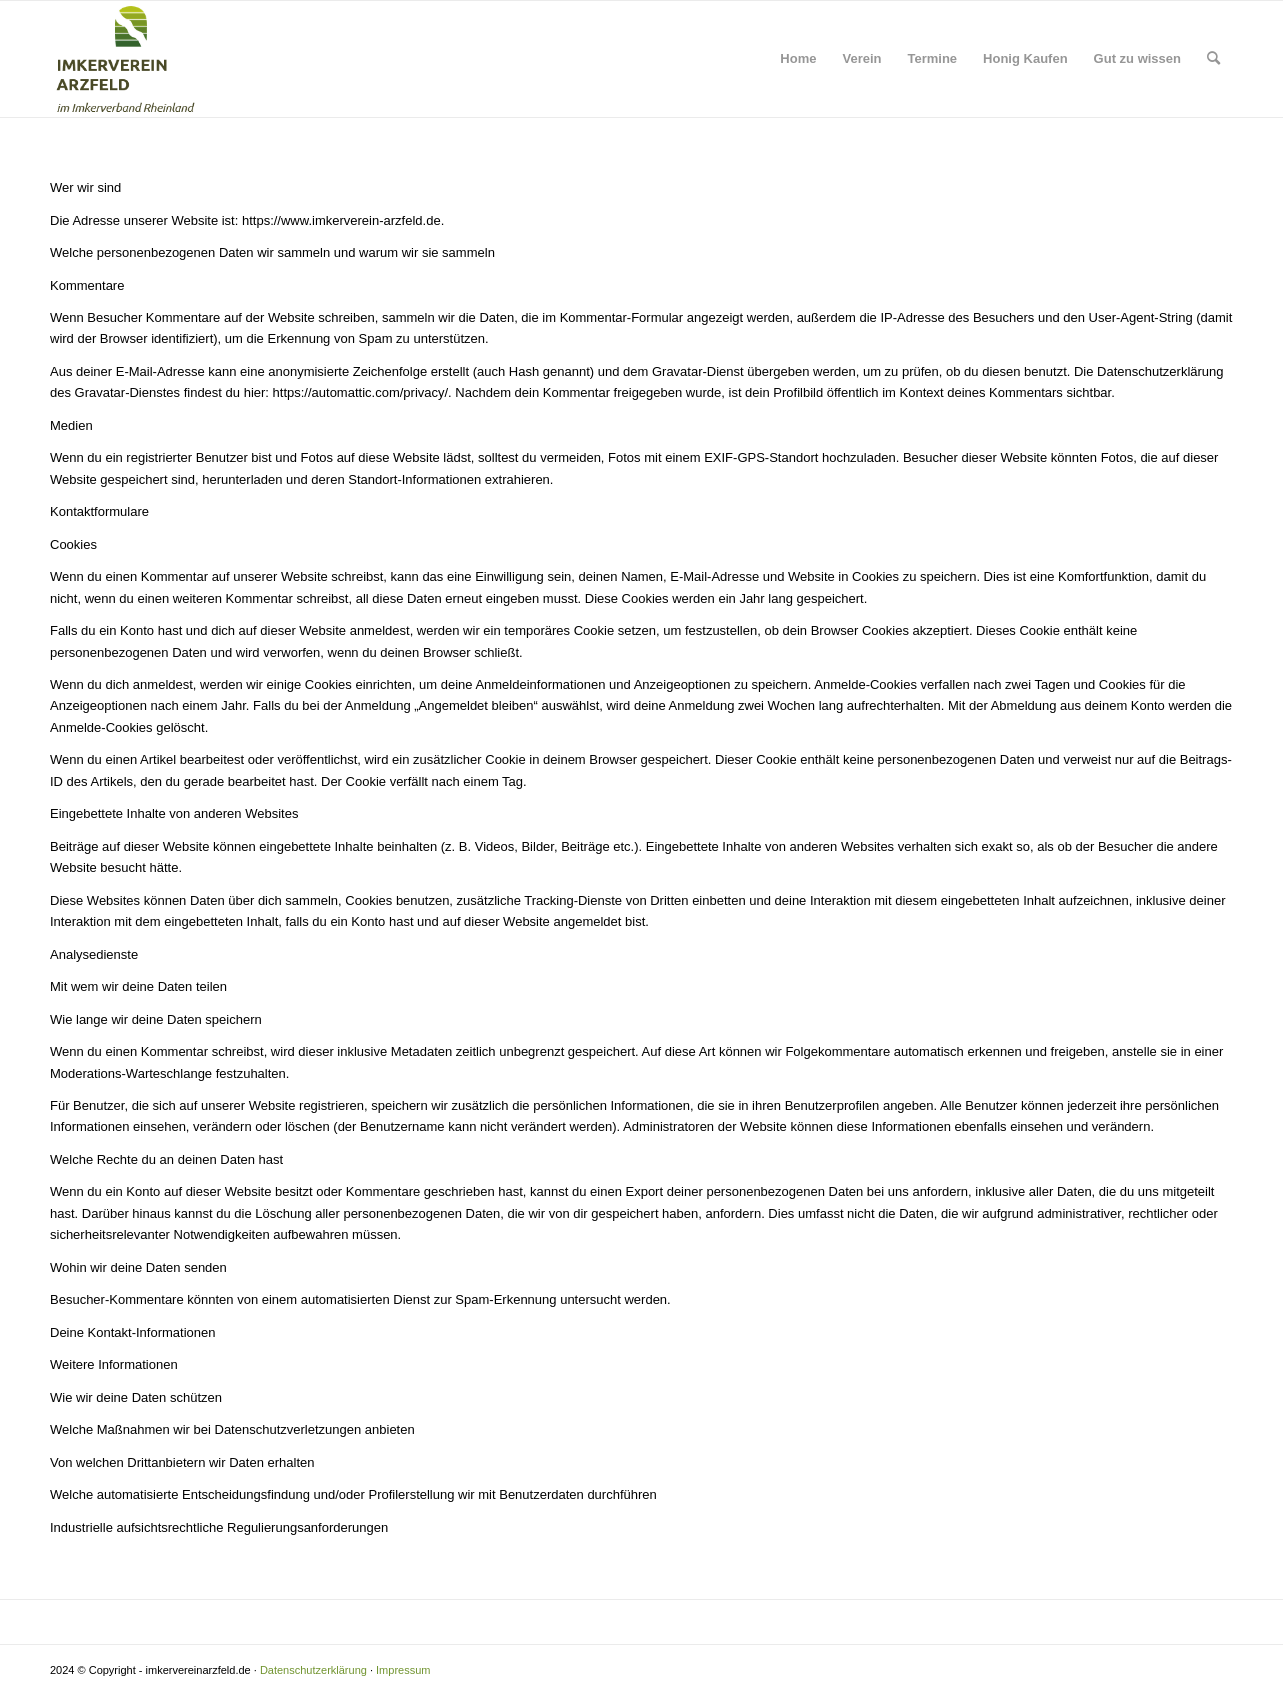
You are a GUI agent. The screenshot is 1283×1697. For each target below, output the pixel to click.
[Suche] (1213, 59)
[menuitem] (798, 59)
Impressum (403, 1670)
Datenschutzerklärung (313, 1670)
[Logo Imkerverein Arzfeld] (125, 59)
